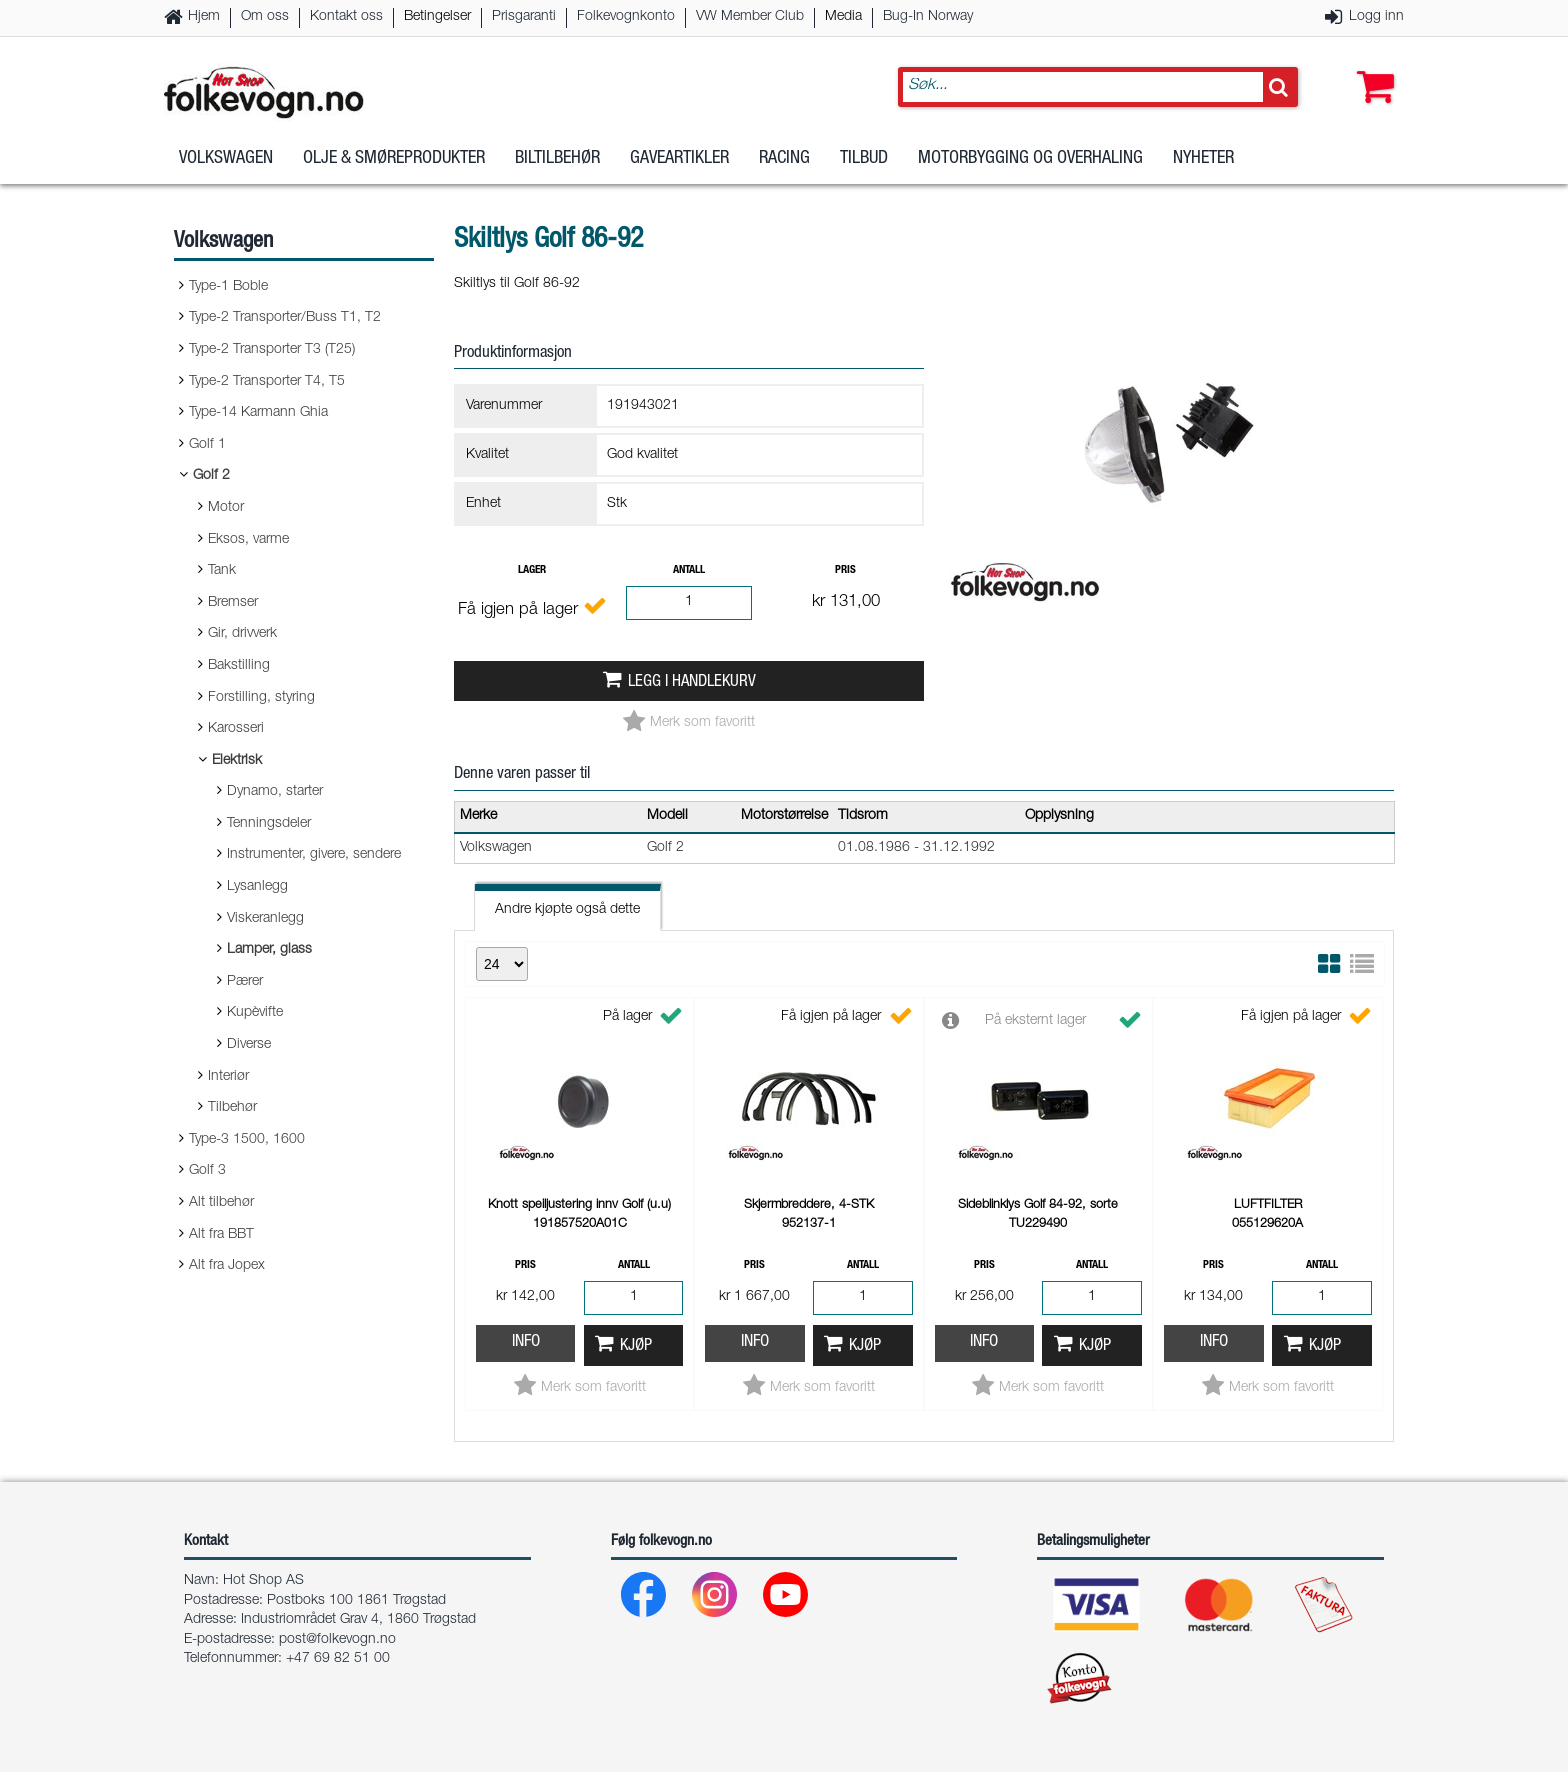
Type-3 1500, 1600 (247, 1140)
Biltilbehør (557, 159)
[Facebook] (644, 1599)
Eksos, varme (248, 540)
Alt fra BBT (221, 1235)
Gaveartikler (679, 159)
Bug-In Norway (928, 17)
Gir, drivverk (242, 634)
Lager (532, 570)
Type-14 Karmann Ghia (258, 413)
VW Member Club (750, 17)
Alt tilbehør (221, 1203)
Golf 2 (211, 476)
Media (843, 17)
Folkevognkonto (626, 17)
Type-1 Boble (228, 287)
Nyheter (1203, 159)
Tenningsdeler (269, 824)
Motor (226, 508)
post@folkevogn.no (337, 1640)
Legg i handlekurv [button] (692, 682)
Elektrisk (237, 761)
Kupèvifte (255, 1013)
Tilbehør (232, 1108)
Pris (845, 570)
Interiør (228, 1077)
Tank (222, 571)
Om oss (265, 17)
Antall (689, 570)
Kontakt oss (346, 17)
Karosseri (236, 729)
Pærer (245, 982)
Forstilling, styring (261, 698)
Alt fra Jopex (227, 1266)
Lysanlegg (257, 887)
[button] (1371, 67)
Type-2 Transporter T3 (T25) (272, 350)
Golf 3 (207, 1171)
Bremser (233, 603)
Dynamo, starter (275, 792)
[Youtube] (786, 1599)
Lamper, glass (269, 950)
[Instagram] (715, 1599)
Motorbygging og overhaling (1030, 159)
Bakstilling (239, 666)
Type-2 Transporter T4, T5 (267, 382)
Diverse (249, 1045)
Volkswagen (226, 159)
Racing (784, 159)
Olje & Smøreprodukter (394, 159)
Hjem (204, 17)
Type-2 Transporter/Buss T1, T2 (285, 318)
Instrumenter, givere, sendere (314, 855)
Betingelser (437, 17)
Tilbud (864, 159)
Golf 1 (207, 445)
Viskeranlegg (265, 919)
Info (526, 1342)
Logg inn (1376, 17)
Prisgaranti (524, 17)
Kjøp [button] (636, 1346)
